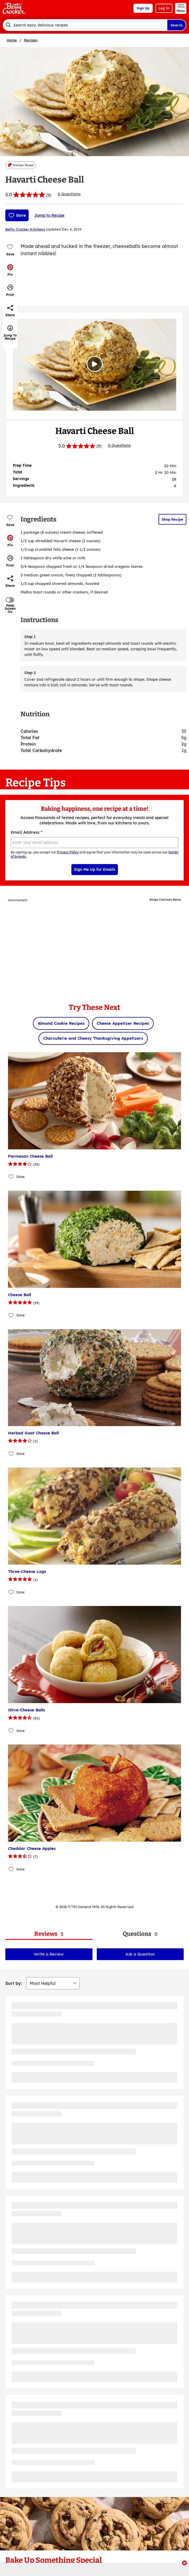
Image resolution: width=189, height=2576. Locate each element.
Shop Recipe (172, 519)
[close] (184, 2563)
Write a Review (49, 1954)
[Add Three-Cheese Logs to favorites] (11, 1592)
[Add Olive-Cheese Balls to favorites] (11, 1730)
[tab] (48, 1934)
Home (12, 40)
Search (177, 25)
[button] (10, 270)
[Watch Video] (95, 364)
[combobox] (85, 25)
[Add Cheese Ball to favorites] (11, 1315)
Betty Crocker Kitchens (25, 229)
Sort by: (13, 1983)
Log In (164, 8)
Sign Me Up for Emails (94, 869)
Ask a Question (140, 1954)
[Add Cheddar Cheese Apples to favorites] (11, 1869)
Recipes (30, 40)
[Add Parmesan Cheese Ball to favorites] (11, 1176)
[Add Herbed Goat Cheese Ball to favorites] (11, 1453)
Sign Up (143, 8)
